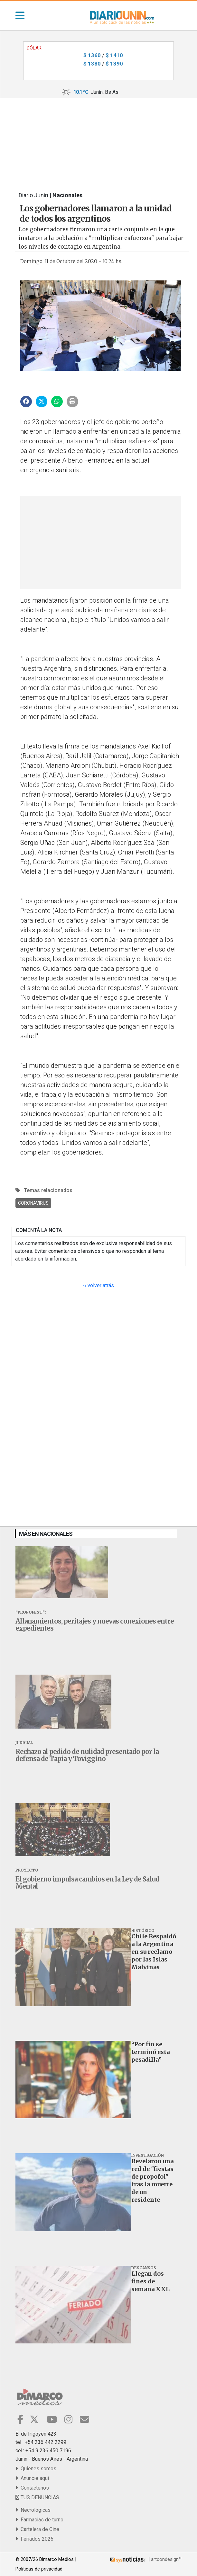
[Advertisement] (98, 140)
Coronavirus (33, 1203)
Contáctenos (32, 2488)
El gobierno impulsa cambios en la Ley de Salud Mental (87, 1883)
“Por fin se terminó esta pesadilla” (150, 2051)
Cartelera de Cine (37, 2529)
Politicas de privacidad (38, 2569)
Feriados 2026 (34, 2539)
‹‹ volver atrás (98, 1285)
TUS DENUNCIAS (37, 2497)
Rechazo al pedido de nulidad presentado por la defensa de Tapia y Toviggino (87, 1755)
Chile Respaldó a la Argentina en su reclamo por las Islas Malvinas (153, 1952)
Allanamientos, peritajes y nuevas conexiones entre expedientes (94, 1625)
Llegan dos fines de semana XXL (150, 2281)
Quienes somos (35, 2468)
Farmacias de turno (39, 2520)
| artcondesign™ (145, 2559)
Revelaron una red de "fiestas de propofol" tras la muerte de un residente (152, 2180)
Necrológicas (33, 2510)
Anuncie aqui (32, 2478)
